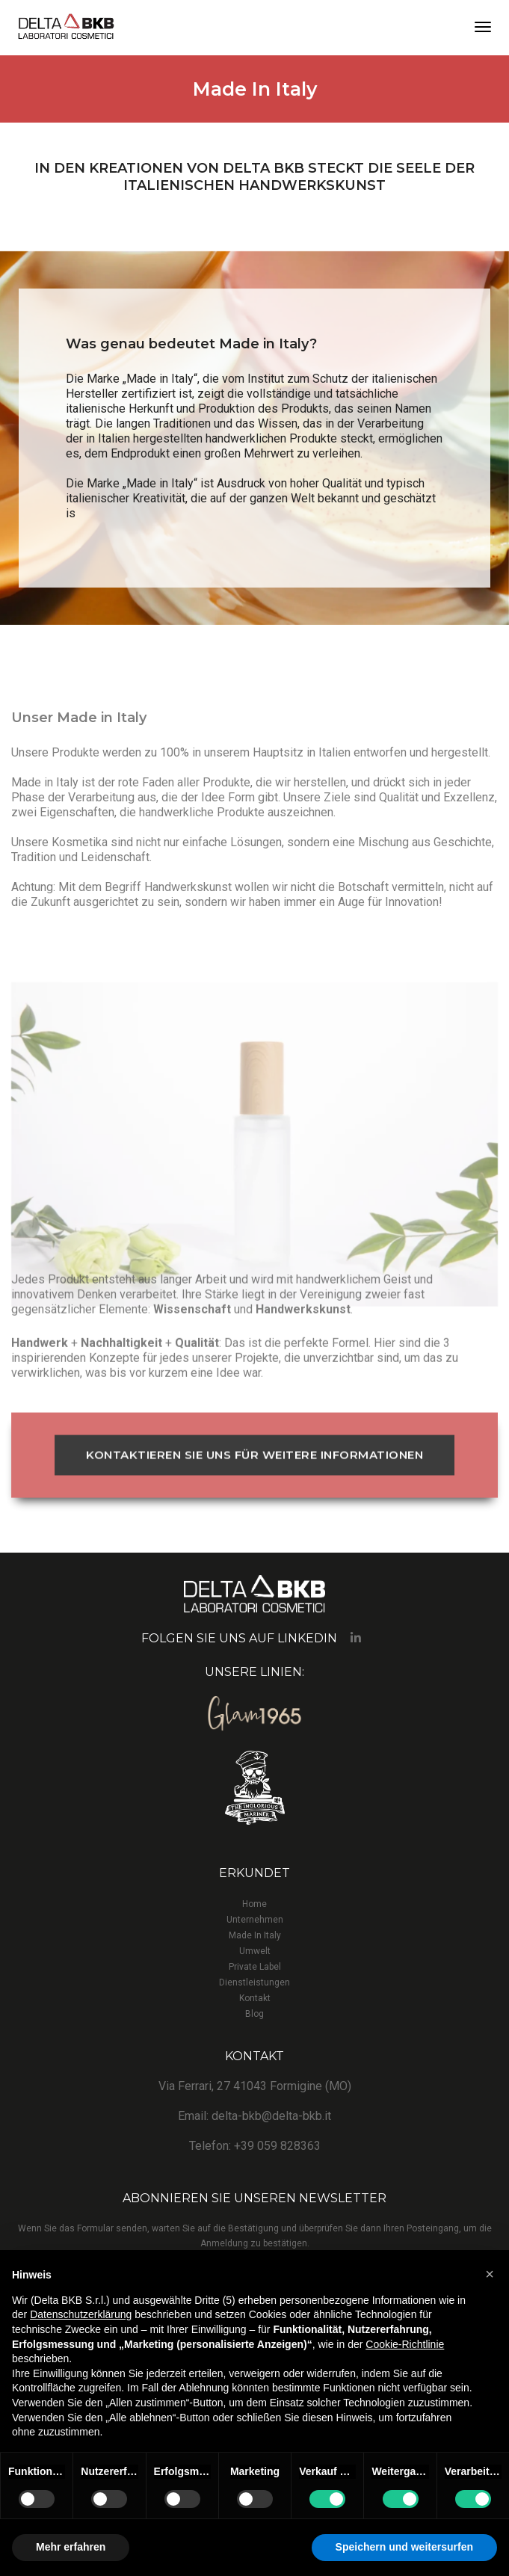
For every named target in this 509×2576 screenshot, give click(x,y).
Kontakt (255, 1998)
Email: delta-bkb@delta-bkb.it (254, 2116)
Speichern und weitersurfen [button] (404, 2547)
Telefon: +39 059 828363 (255, 2146)
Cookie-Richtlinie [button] (404, 2344)
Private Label (255, 1967)
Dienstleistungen (254, 1982)
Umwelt (255, 1951)
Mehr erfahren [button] (70, 2547)
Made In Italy (255, 1935)
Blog (254, 2014)
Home (254, 1904)
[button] (490, 2274)
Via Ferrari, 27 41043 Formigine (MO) (254, 2086)
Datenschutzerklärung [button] (81, 2314)
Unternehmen (254, 1919)
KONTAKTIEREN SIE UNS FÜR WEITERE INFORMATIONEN (254, 1504)
